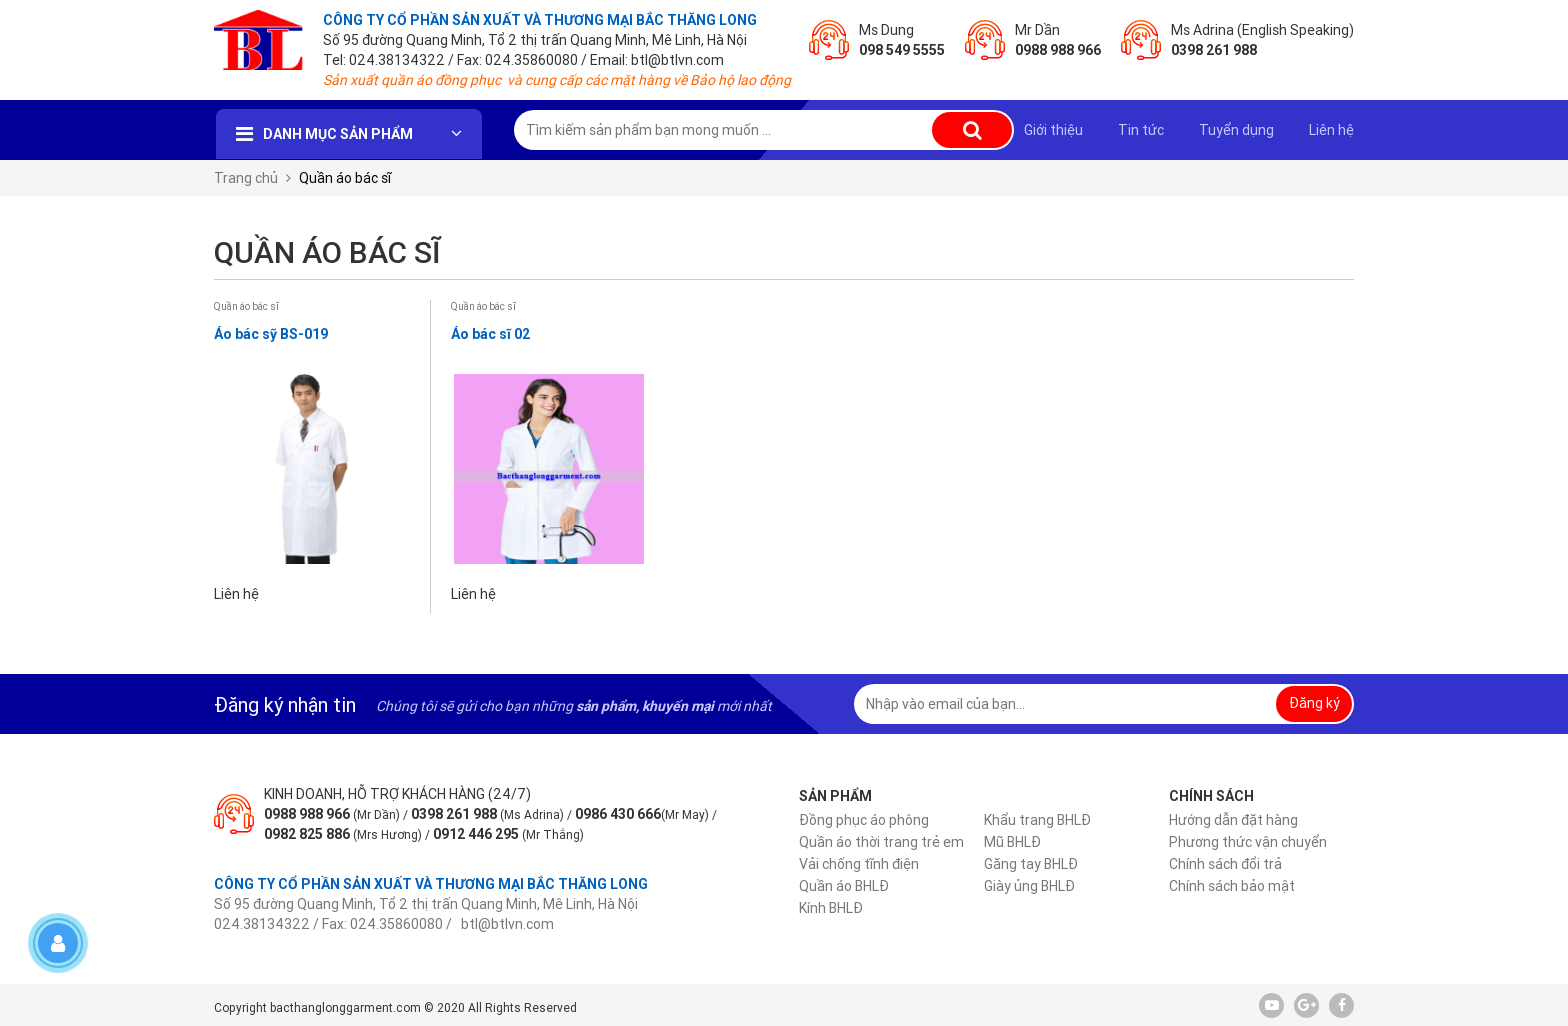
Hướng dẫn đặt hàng (1233, 820)
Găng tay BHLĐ (1031, 864)
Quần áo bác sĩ (246, 306)
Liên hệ (1331, 130)
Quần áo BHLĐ (844, 886)
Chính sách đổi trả (1225, 864)
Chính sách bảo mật (1232, 886)
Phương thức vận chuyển (1248, 842)
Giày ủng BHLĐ (1029, 886)
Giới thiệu (1053, 130)
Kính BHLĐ (831, 908)
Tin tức (1141, 130)
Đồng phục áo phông (864, 820)
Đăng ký (1314, 703)
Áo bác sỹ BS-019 (271, 334)
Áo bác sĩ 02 (490, 334)
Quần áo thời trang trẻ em (881, 842)
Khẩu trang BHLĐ (1037, 820)
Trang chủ (246, 178)
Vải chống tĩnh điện (859, 864)
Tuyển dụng (1236, 130)
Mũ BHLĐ (1012, 842)
